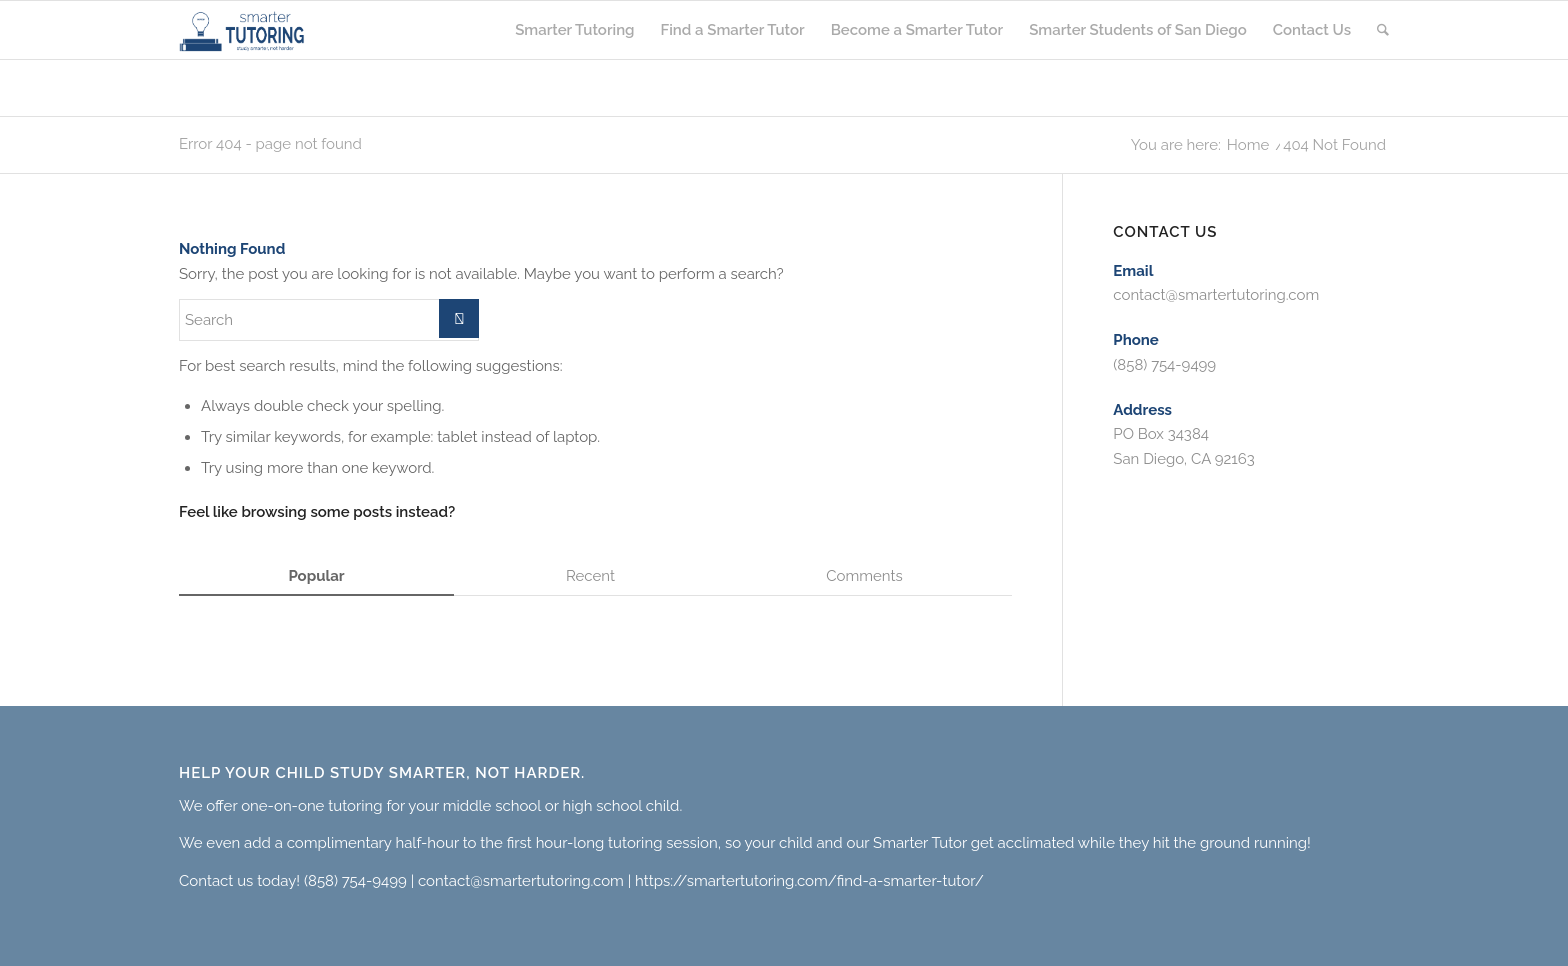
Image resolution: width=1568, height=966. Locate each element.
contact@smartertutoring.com (1216, 295)
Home (1248, 145)
